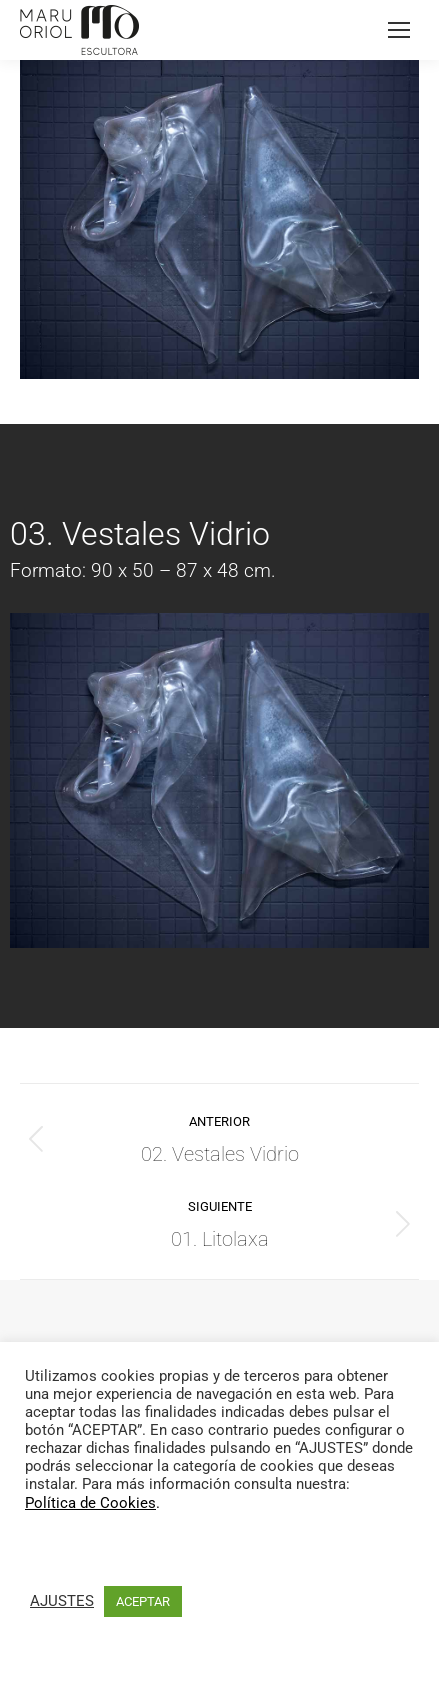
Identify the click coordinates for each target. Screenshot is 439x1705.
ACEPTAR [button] (143, 1601)
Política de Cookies (90, 1503)
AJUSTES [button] (62, 1601)
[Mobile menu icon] (399, 30)
